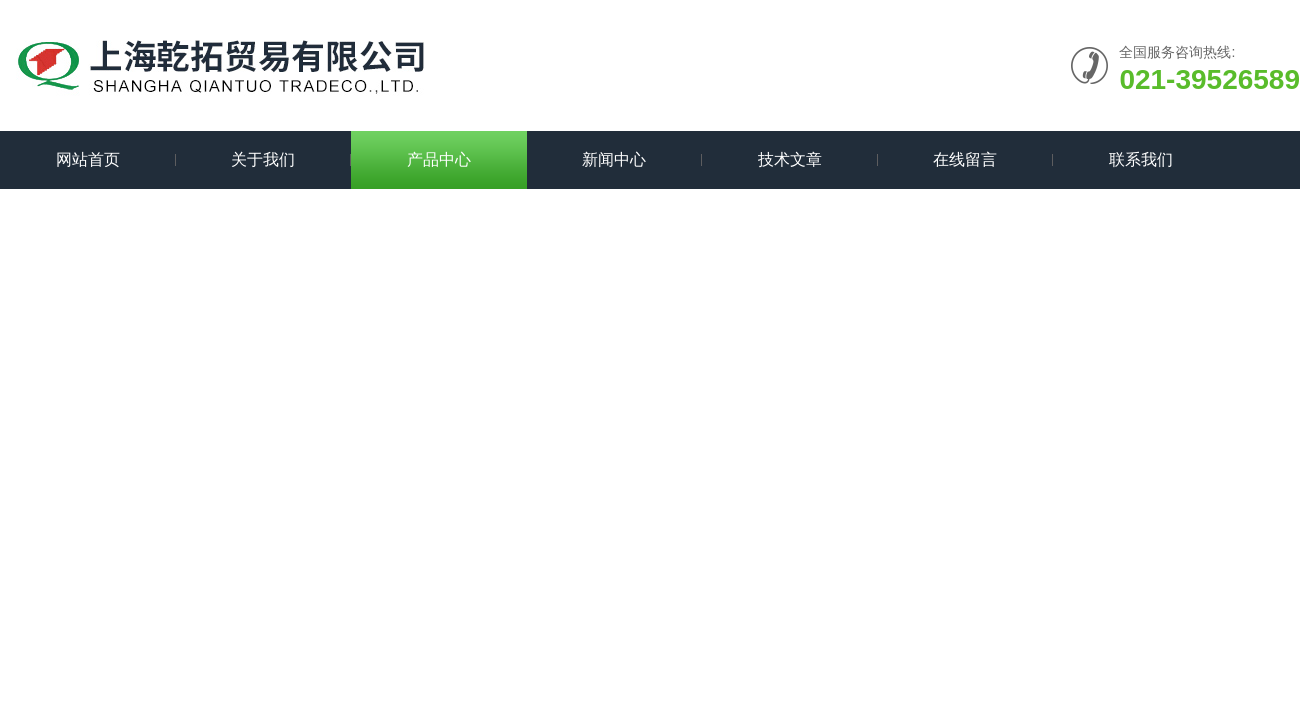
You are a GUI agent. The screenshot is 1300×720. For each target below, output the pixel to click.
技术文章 (790, 159)
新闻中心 (614, 159)
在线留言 (965, 159)
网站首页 (88, 159)
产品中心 (439, 159)
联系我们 (1141, 159)
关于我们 (263, 159)
